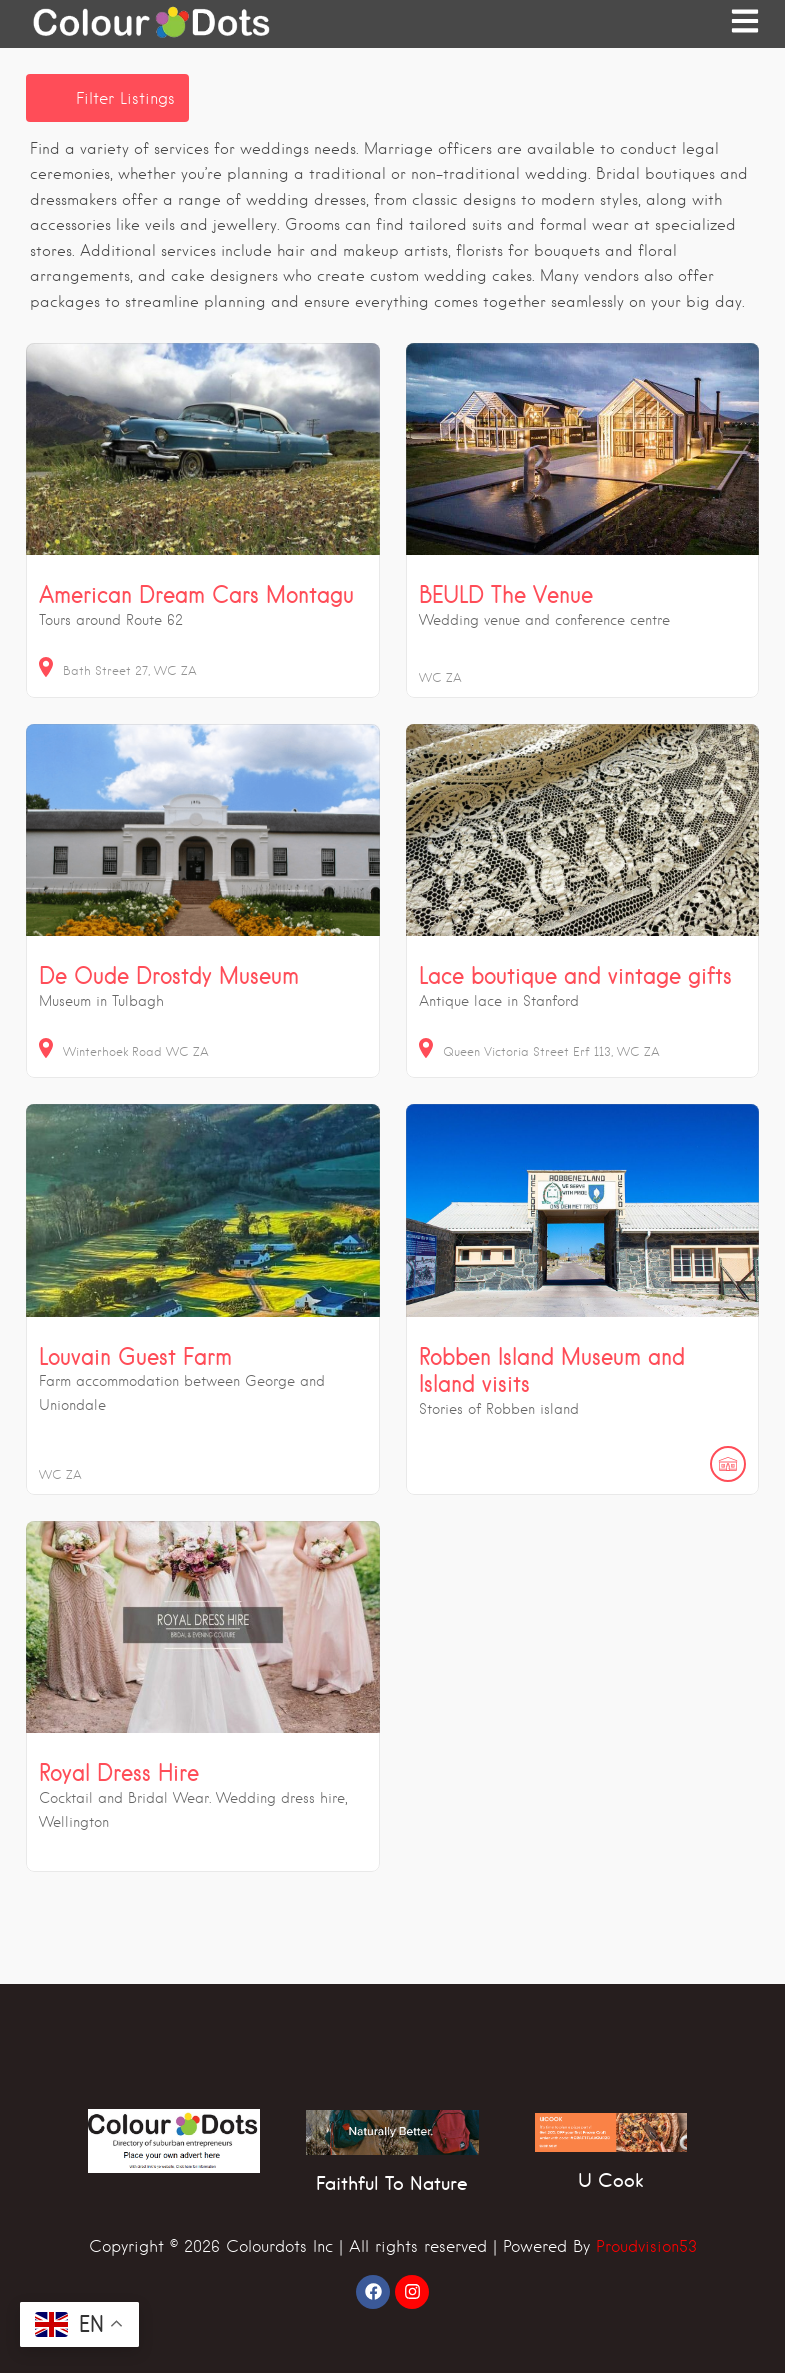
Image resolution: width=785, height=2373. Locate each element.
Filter (125, 98)
